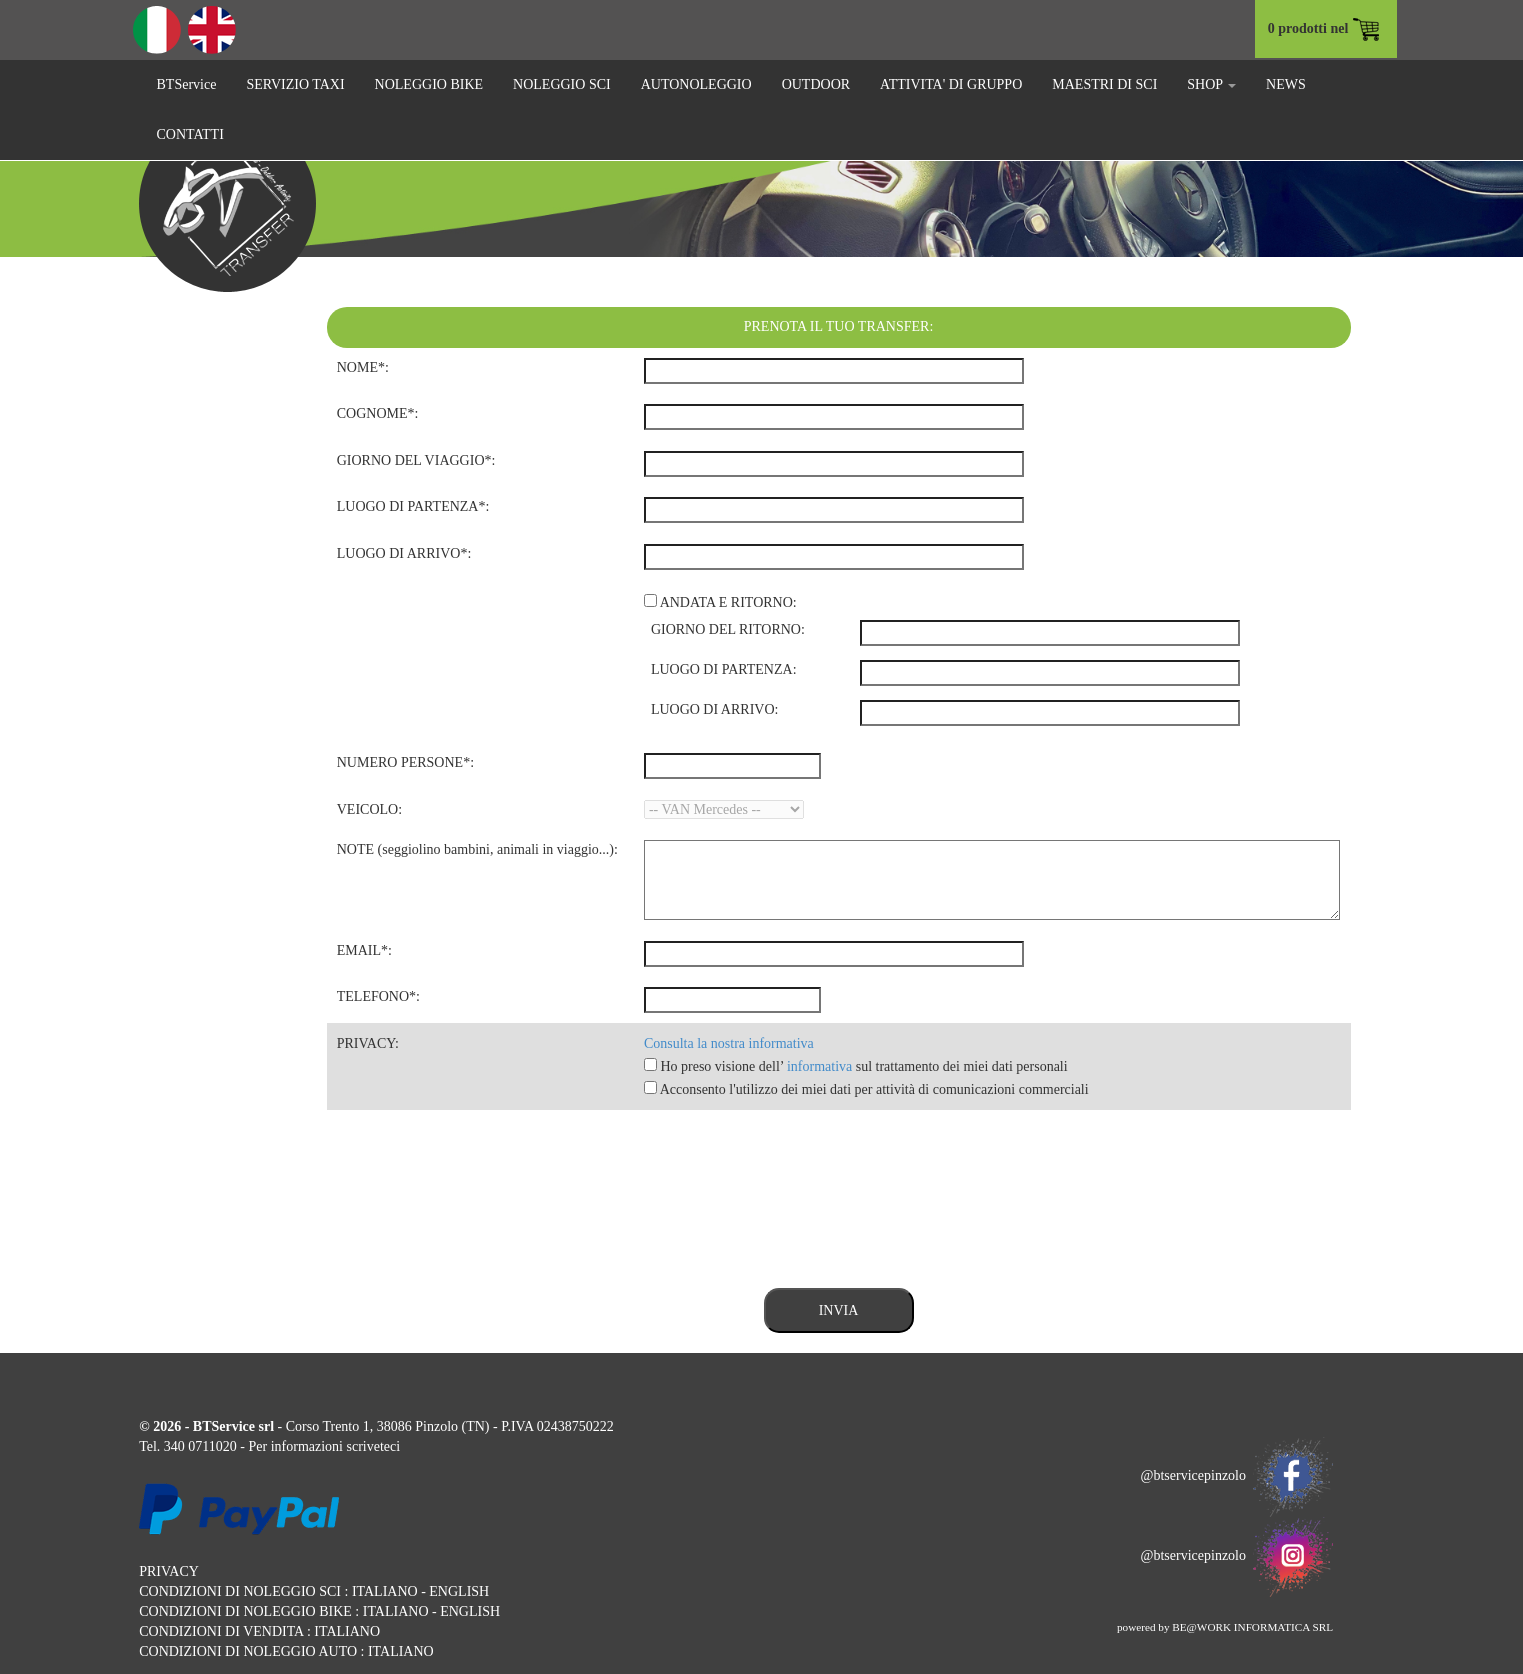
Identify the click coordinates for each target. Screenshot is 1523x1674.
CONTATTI (190, 134)
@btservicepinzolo (1237, 1475)
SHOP (1211, 84)
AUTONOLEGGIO (696, 84)
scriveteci (373, 1446)
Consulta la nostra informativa (729, 1043)
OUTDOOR (816, 84)
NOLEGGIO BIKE (429, 84)
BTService (187, 84)
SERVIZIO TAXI (295, 84)
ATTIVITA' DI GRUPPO (951, 84)
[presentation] (479, 1189)
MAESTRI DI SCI (1104, 84)
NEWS (1286, 84)
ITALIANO (385, 1591)
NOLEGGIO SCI (562, 84)
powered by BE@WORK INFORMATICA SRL (1225, 1627)
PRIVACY (169, 1571)
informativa (819, 1066)
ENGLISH (459, 1591)
